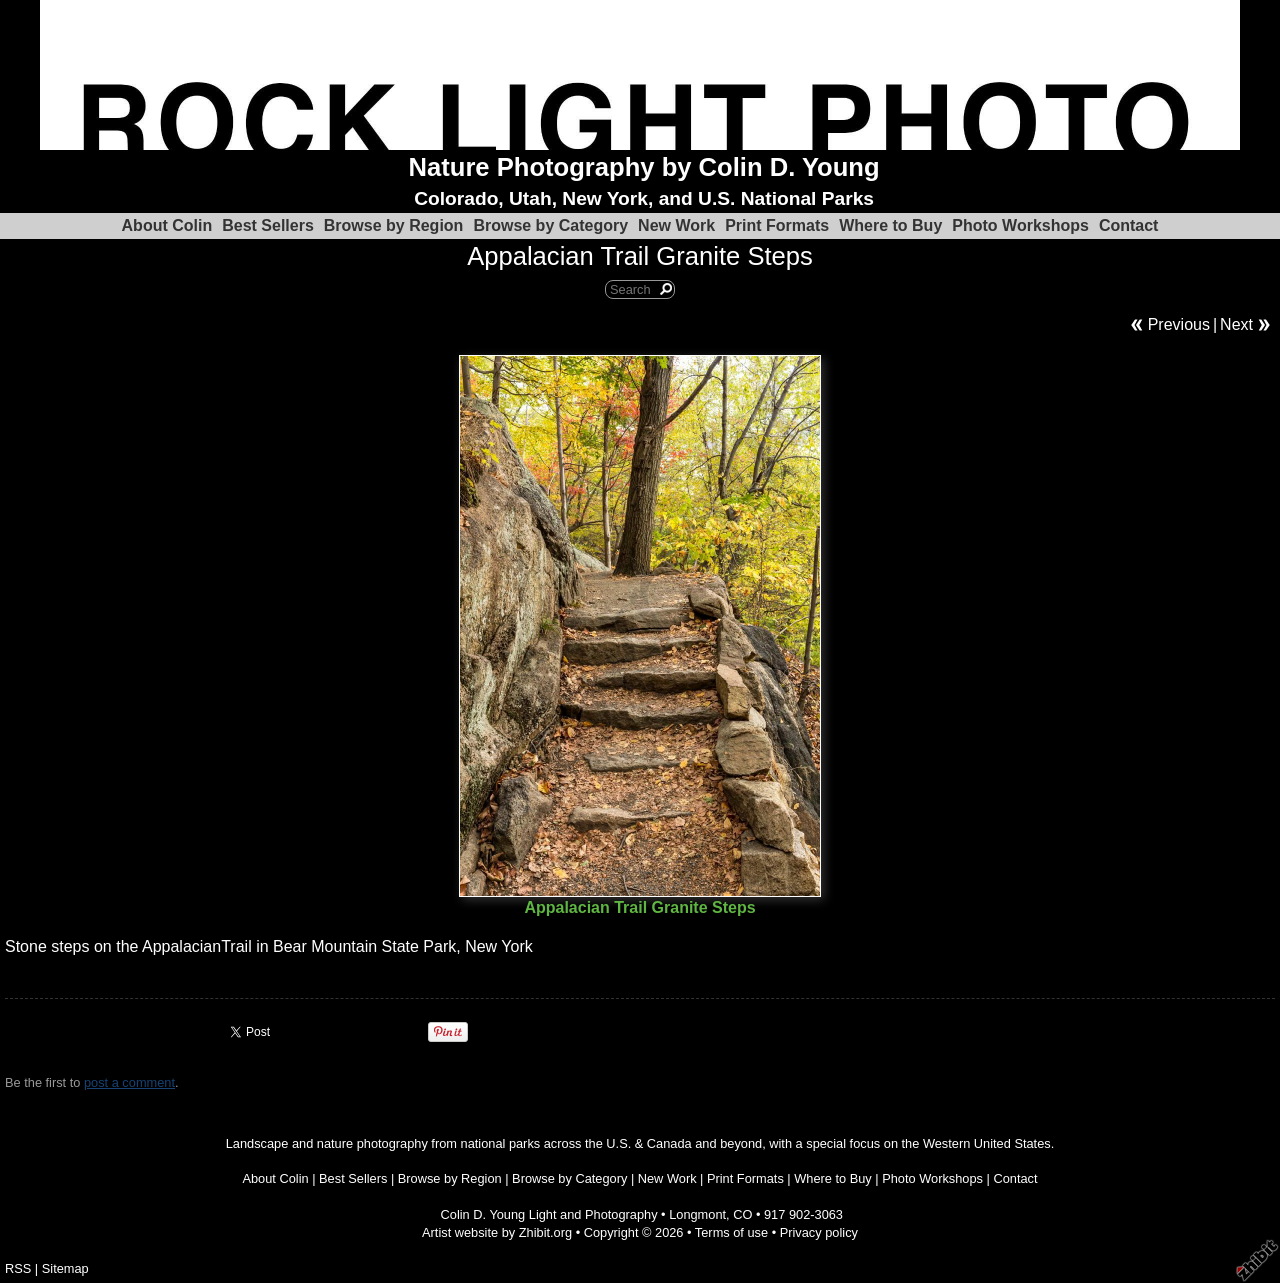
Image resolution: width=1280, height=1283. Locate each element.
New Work (676, 225)
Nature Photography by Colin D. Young (644, 167)
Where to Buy (890, 225)
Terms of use (731, 1232)
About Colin (167, 225)
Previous (1179, 324)
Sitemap (65, 1268)
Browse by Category (550, 225)
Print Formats (777, 225)
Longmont (697, 1214)
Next (1236, 324)
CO (742, 1214)
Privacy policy (819, 1232)
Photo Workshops (1020, 225)
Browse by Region (394, 225)
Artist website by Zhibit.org (497, 1232)
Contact (1129, 225)
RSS (18, 1268)
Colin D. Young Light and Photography (549, 1214)
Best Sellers (268, 225)
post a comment (129, 1082)
